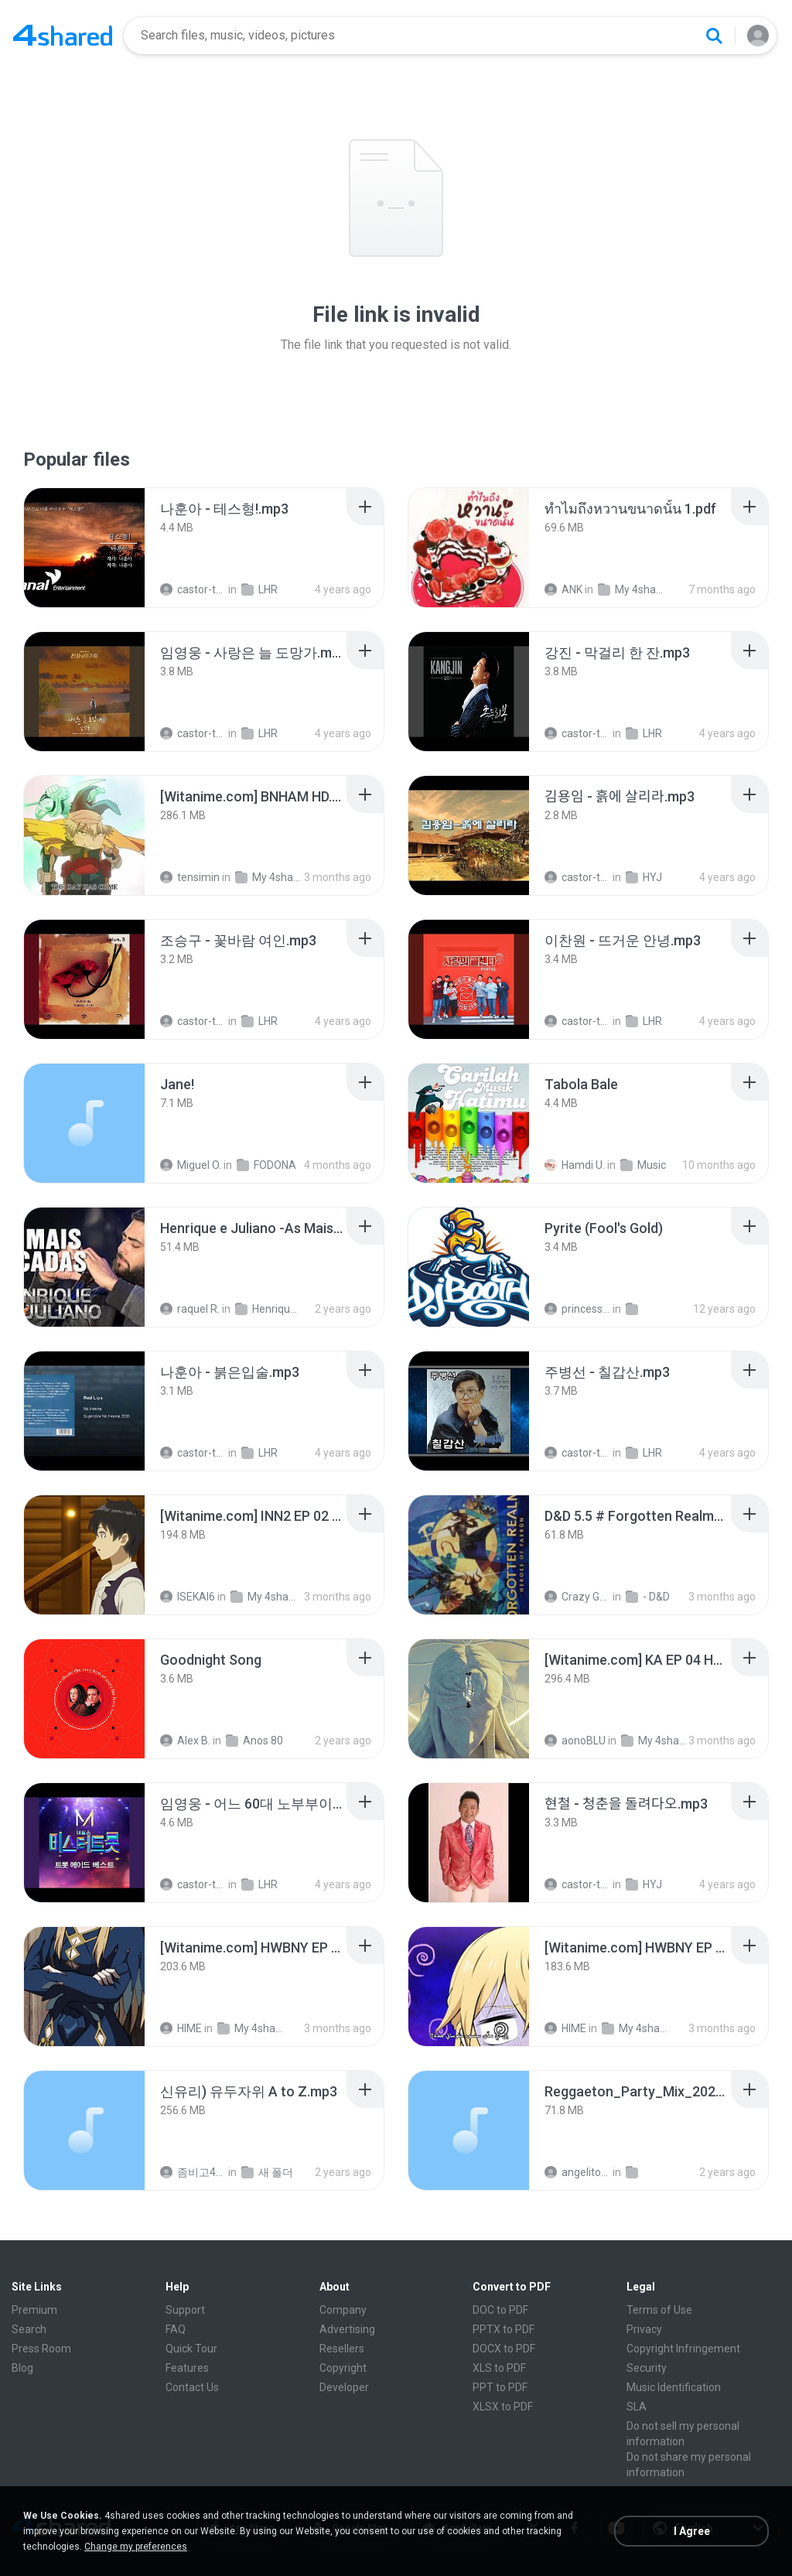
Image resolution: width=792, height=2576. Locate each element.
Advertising (347, 2329)
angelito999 (577, 2172)
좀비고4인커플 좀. (193, 2172)
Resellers (341, 2348)
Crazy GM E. (577, 1596)
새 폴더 (267, 2172)
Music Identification (673, 2387)
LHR (259, 589)
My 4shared (631, 589)
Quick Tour (191, 2348)
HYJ (644, 877)
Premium (34, 2310)
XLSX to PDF (503, 2406)
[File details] (84, 547)
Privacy (644, 2329)
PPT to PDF (500, 2387)
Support (185, 2310)
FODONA (266, 1165)
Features (187, 2368)
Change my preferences (135, 2546)
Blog (22, 2368)
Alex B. (185, 1740)
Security (646, 2368)
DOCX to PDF (504, 2348)
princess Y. (577, 1309)
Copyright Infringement (683, 2348)
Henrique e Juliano (268, 1309)
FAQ (176, 2329)
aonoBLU (575, 1740)
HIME (181, 2028)
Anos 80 (254, 1740)
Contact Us (192, 2387)
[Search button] (713, 35)
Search (29, 2329)
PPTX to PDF (503, 2329)
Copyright (343, 2368)
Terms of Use (659, 2310)
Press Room (41, 2348)
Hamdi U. (574, 1165)
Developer (344, 2387)
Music (643, 1165)
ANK (563, 589)
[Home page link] (62, 35)
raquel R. (190, 1309)
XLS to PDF (499, 2368)
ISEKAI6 (187, 1596)
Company (343, 2310)
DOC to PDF (500, 2310)
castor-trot (193, 589)
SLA (636, 2406)
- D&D (648, 1596)
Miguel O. (190, 1165)
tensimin (190, 877)
